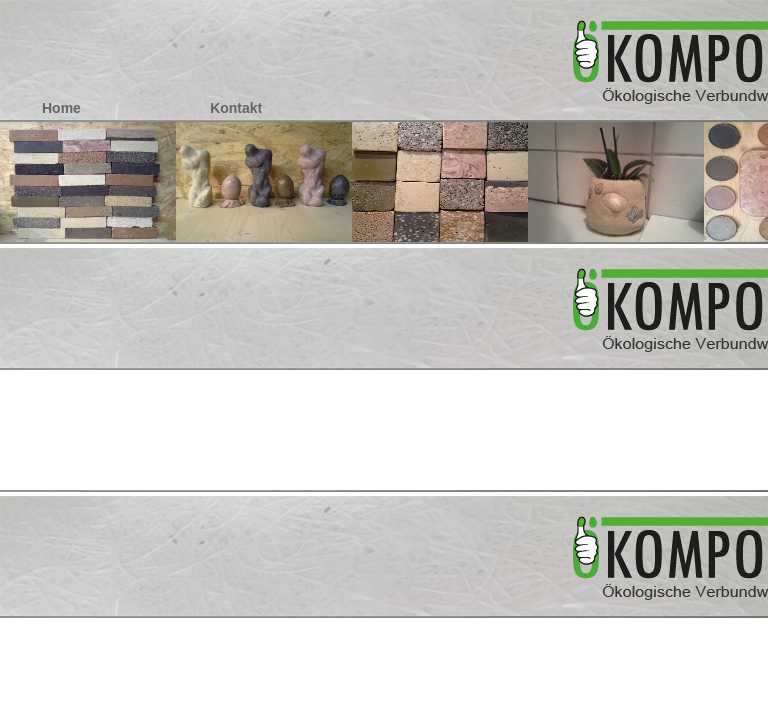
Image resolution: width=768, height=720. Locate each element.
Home (61, 108)
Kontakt (236, 108)
